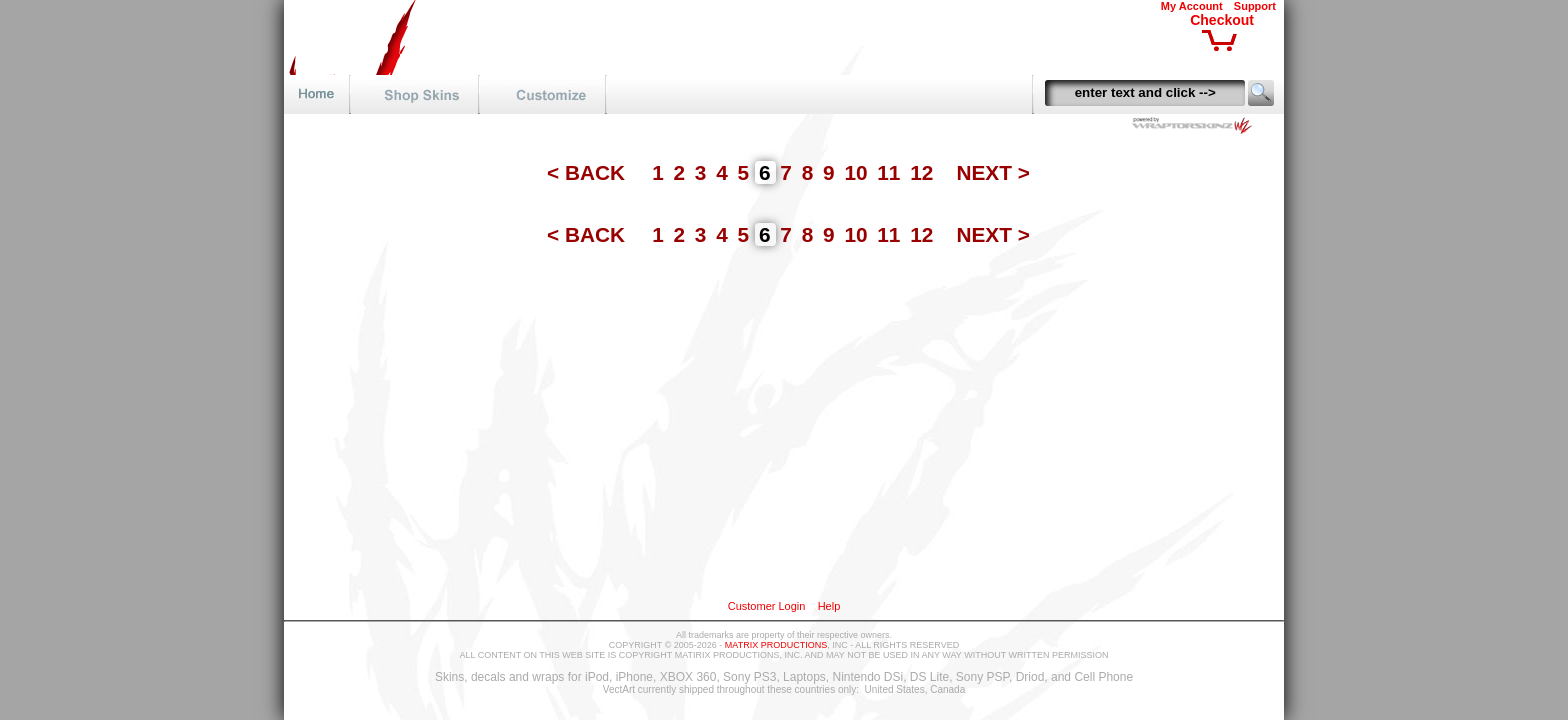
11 (891, 172)
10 (858, 172)
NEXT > (992, 172)
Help (829, 606)
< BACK (589, 172)
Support (1255, 6)
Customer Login (767, 606)
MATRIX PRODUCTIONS (776, 645)
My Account (1192, 6)
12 (924, 172)
